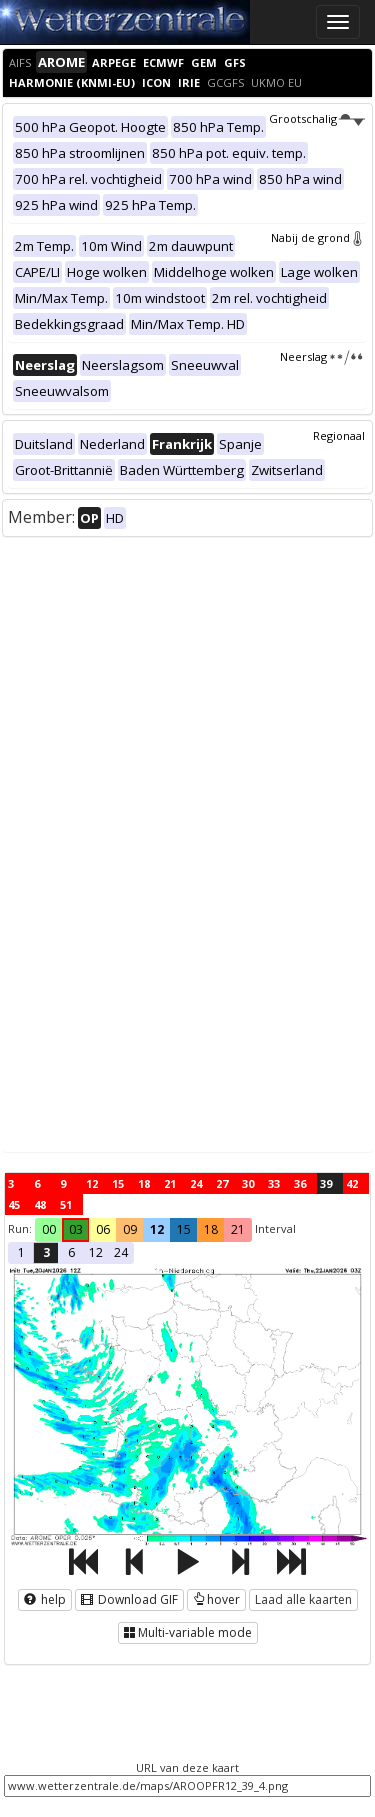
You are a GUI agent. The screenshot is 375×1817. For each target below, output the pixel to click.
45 (14, 1204)
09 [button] (130, 1229)
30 (248, 1183)
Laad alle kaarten (303, 1599)
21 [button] (238, 1229)
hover (216, 1599)
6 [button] (71, 1252)
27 (222, 1183)
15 (118, 1183)
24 (196, 1183)
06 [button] (103, 1229)
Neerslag (322, 356)
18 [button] (211, 1229)
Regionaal (339, 435)
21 (170, 1183)
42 (352, 1183)
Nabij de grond (318, 237)
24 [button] (121, 1252)
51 (66, 1204)
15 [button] (184, 1229)
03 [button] (76, 1229)
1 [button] (21, 1252)
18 (144, 1183)
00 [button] (49, 1229)
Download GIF (129, 1599)
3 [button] (46, 1252)
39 (326, 1183)
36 (300, 1183)
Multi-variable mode (188, 1632)
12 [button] (157, 1229)
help (45, 1599)
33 (274, 1183)
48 (40, 1204)
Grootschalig (317, 118)
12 (92, 1183)
